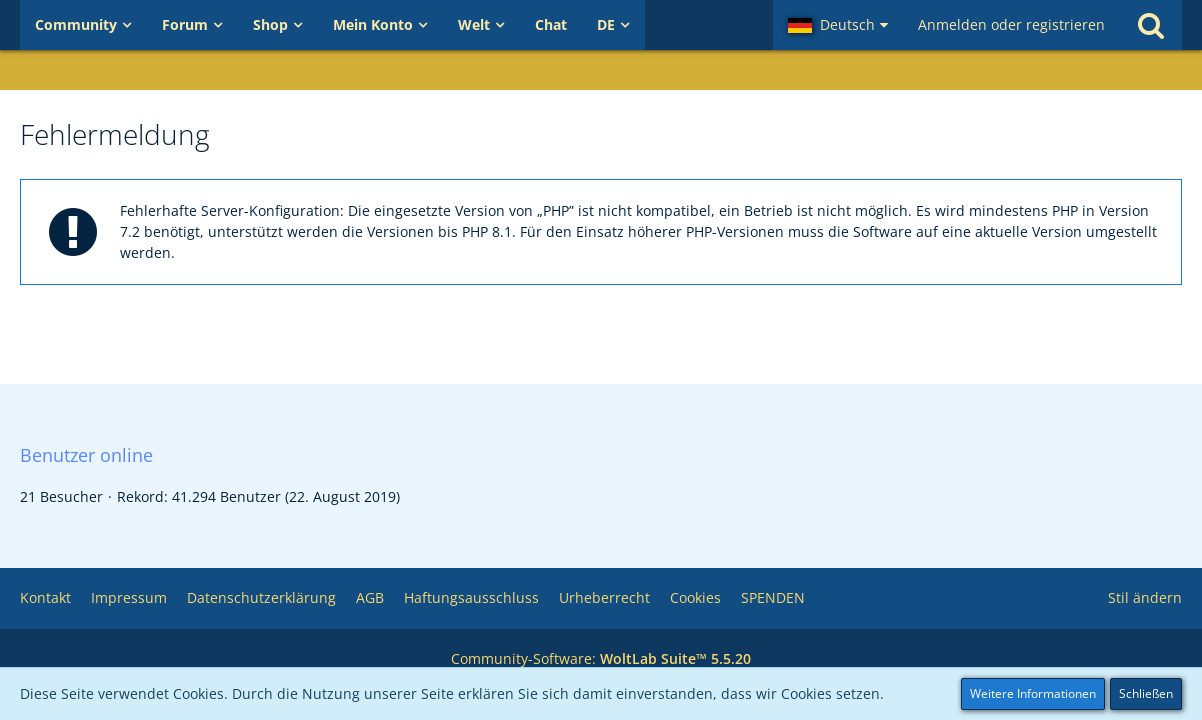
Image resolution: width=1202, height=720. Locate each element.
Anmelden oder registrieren (1011, 24)
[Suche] (1151, 25)
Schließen (1146, 693)
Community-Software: (601, 658)
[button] (838, 25)
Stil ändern (1145, 597)
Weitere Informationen (1033, 693)
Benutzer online (86, 455)
